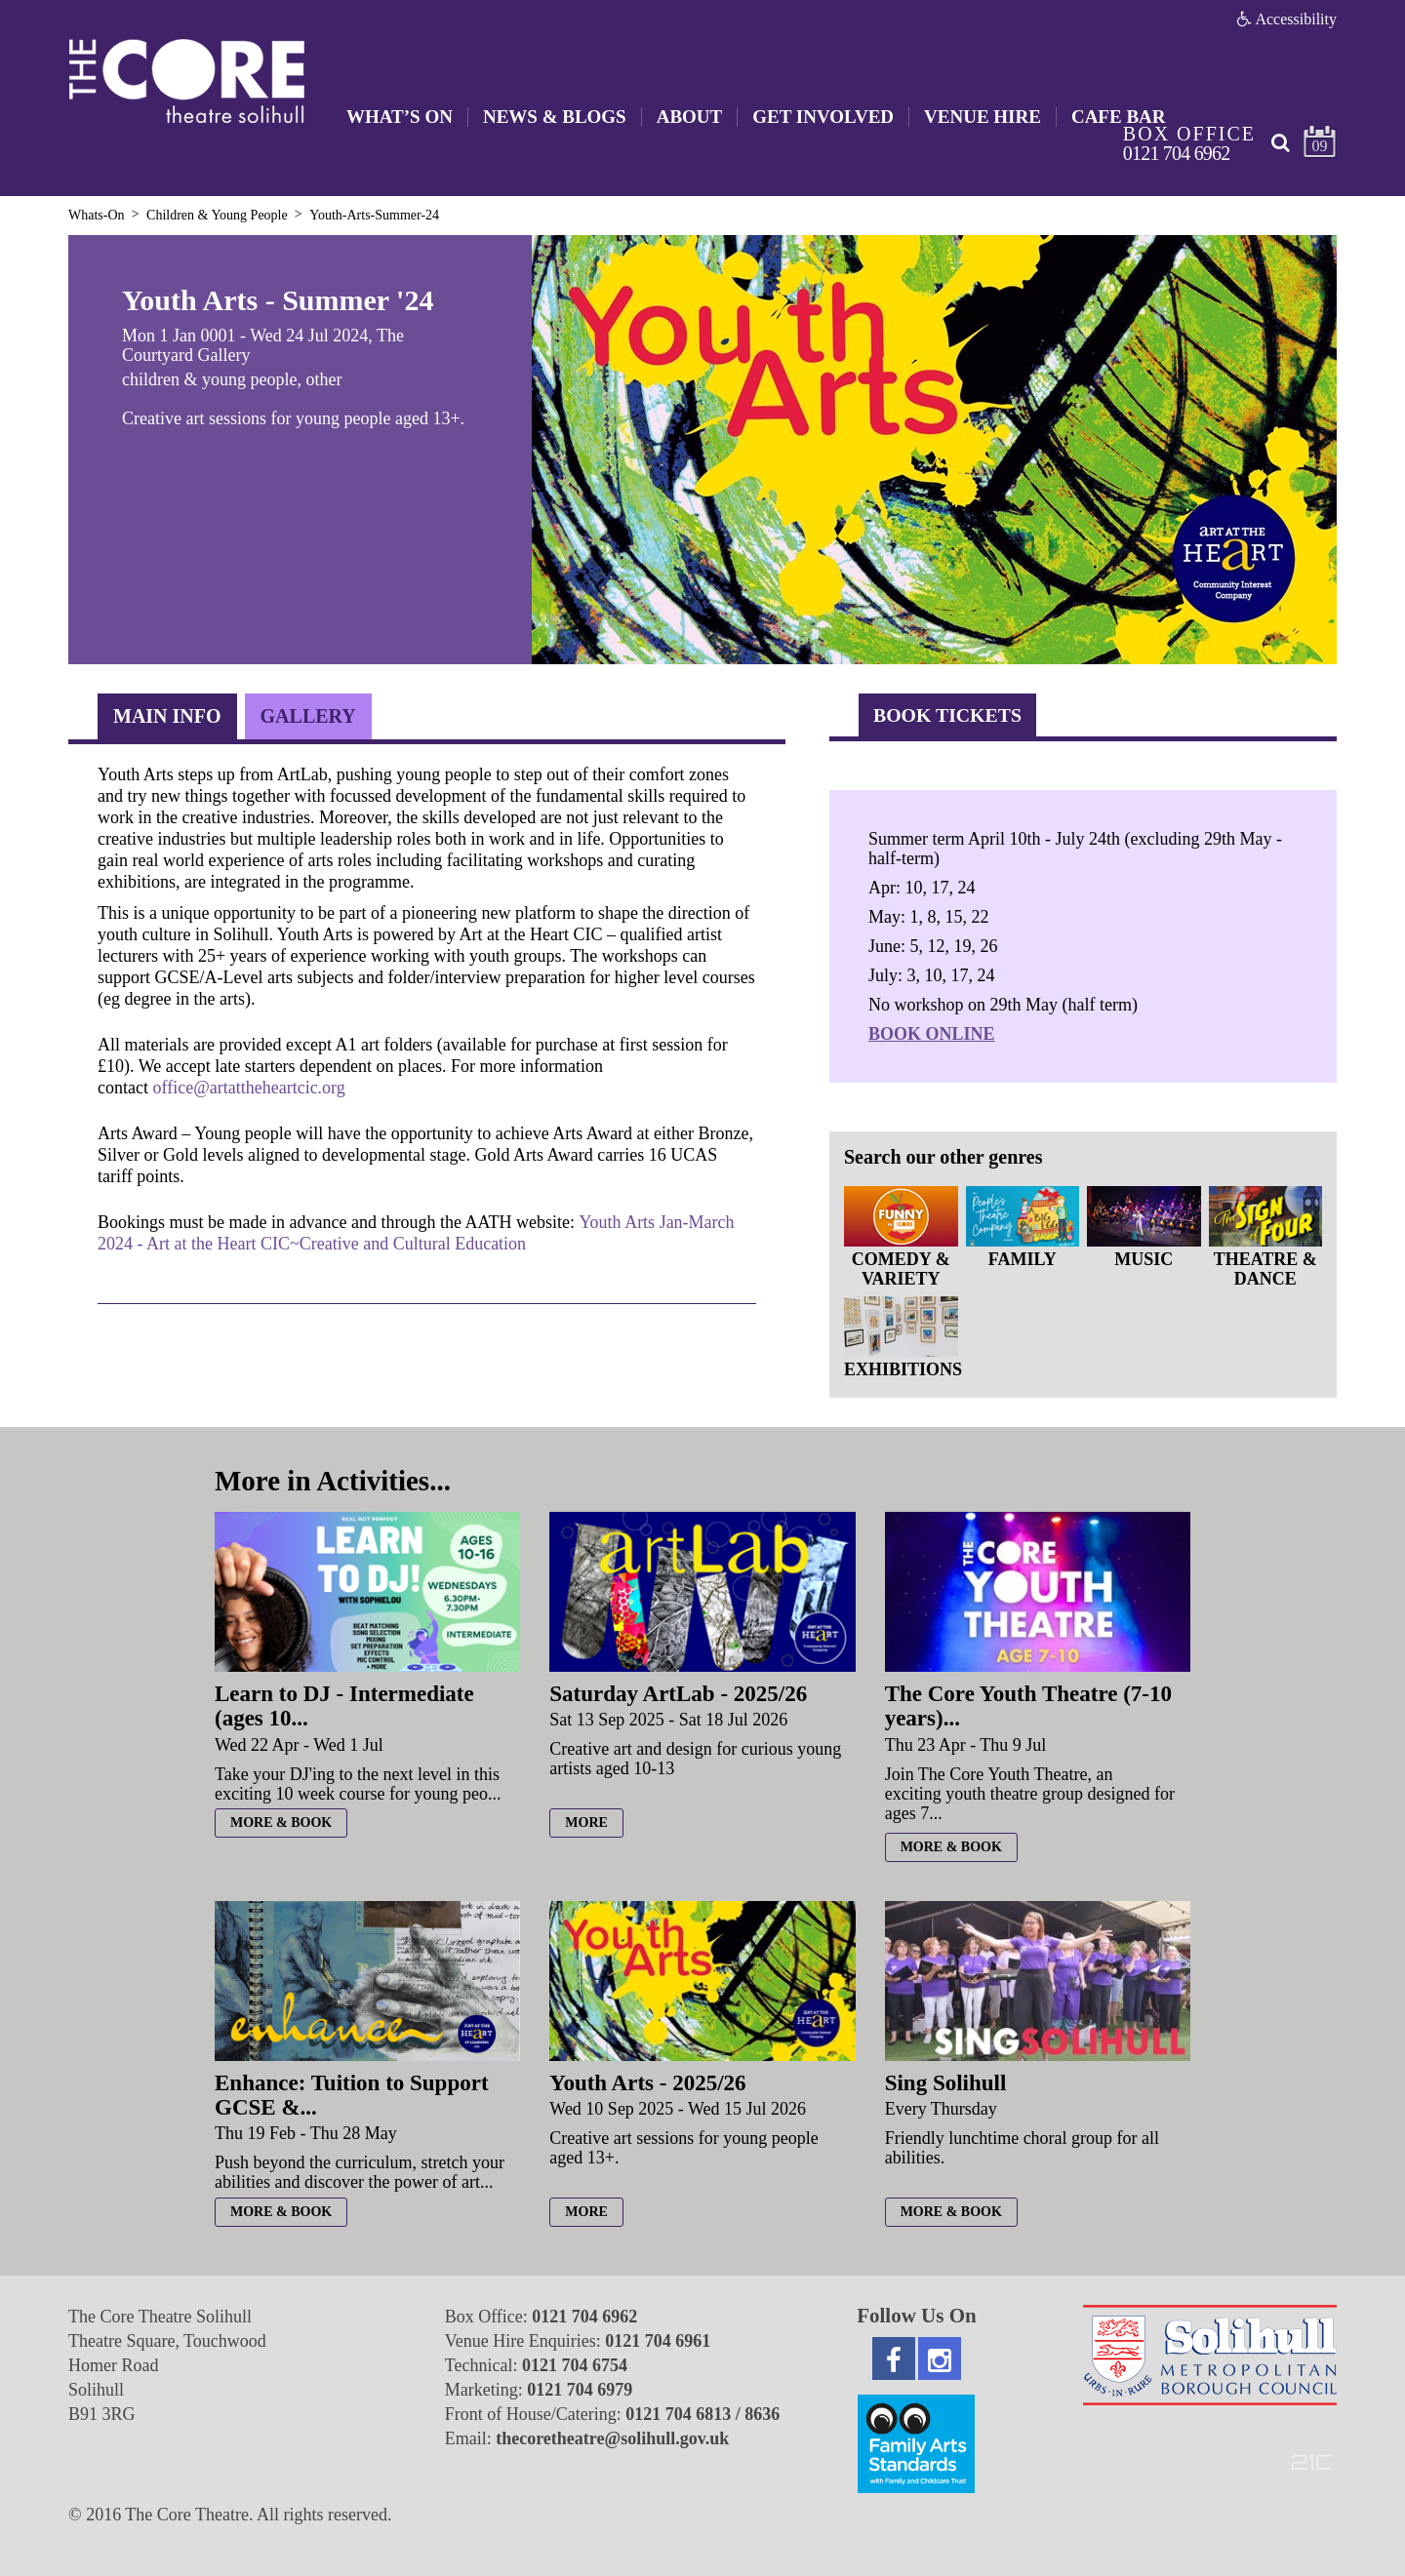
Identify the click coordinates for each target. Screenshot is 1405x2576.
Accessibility (1287, 19)
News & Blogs (554, 117)
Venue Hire (982, 117)
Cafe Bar (1118, 117)
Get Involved (823, 117)
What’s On (399, 117)
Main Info (167, 716)
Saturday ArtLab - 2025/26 (678, 1694)
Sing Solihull (946, 2083)
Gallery (308, 716)
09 (1320, 146)
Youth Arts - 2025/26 (647, 2083)
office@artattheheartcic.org (248, 1087)
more (586, 1822)
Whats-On (96, 215)
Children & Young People (217, 215)
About (690, 117)
